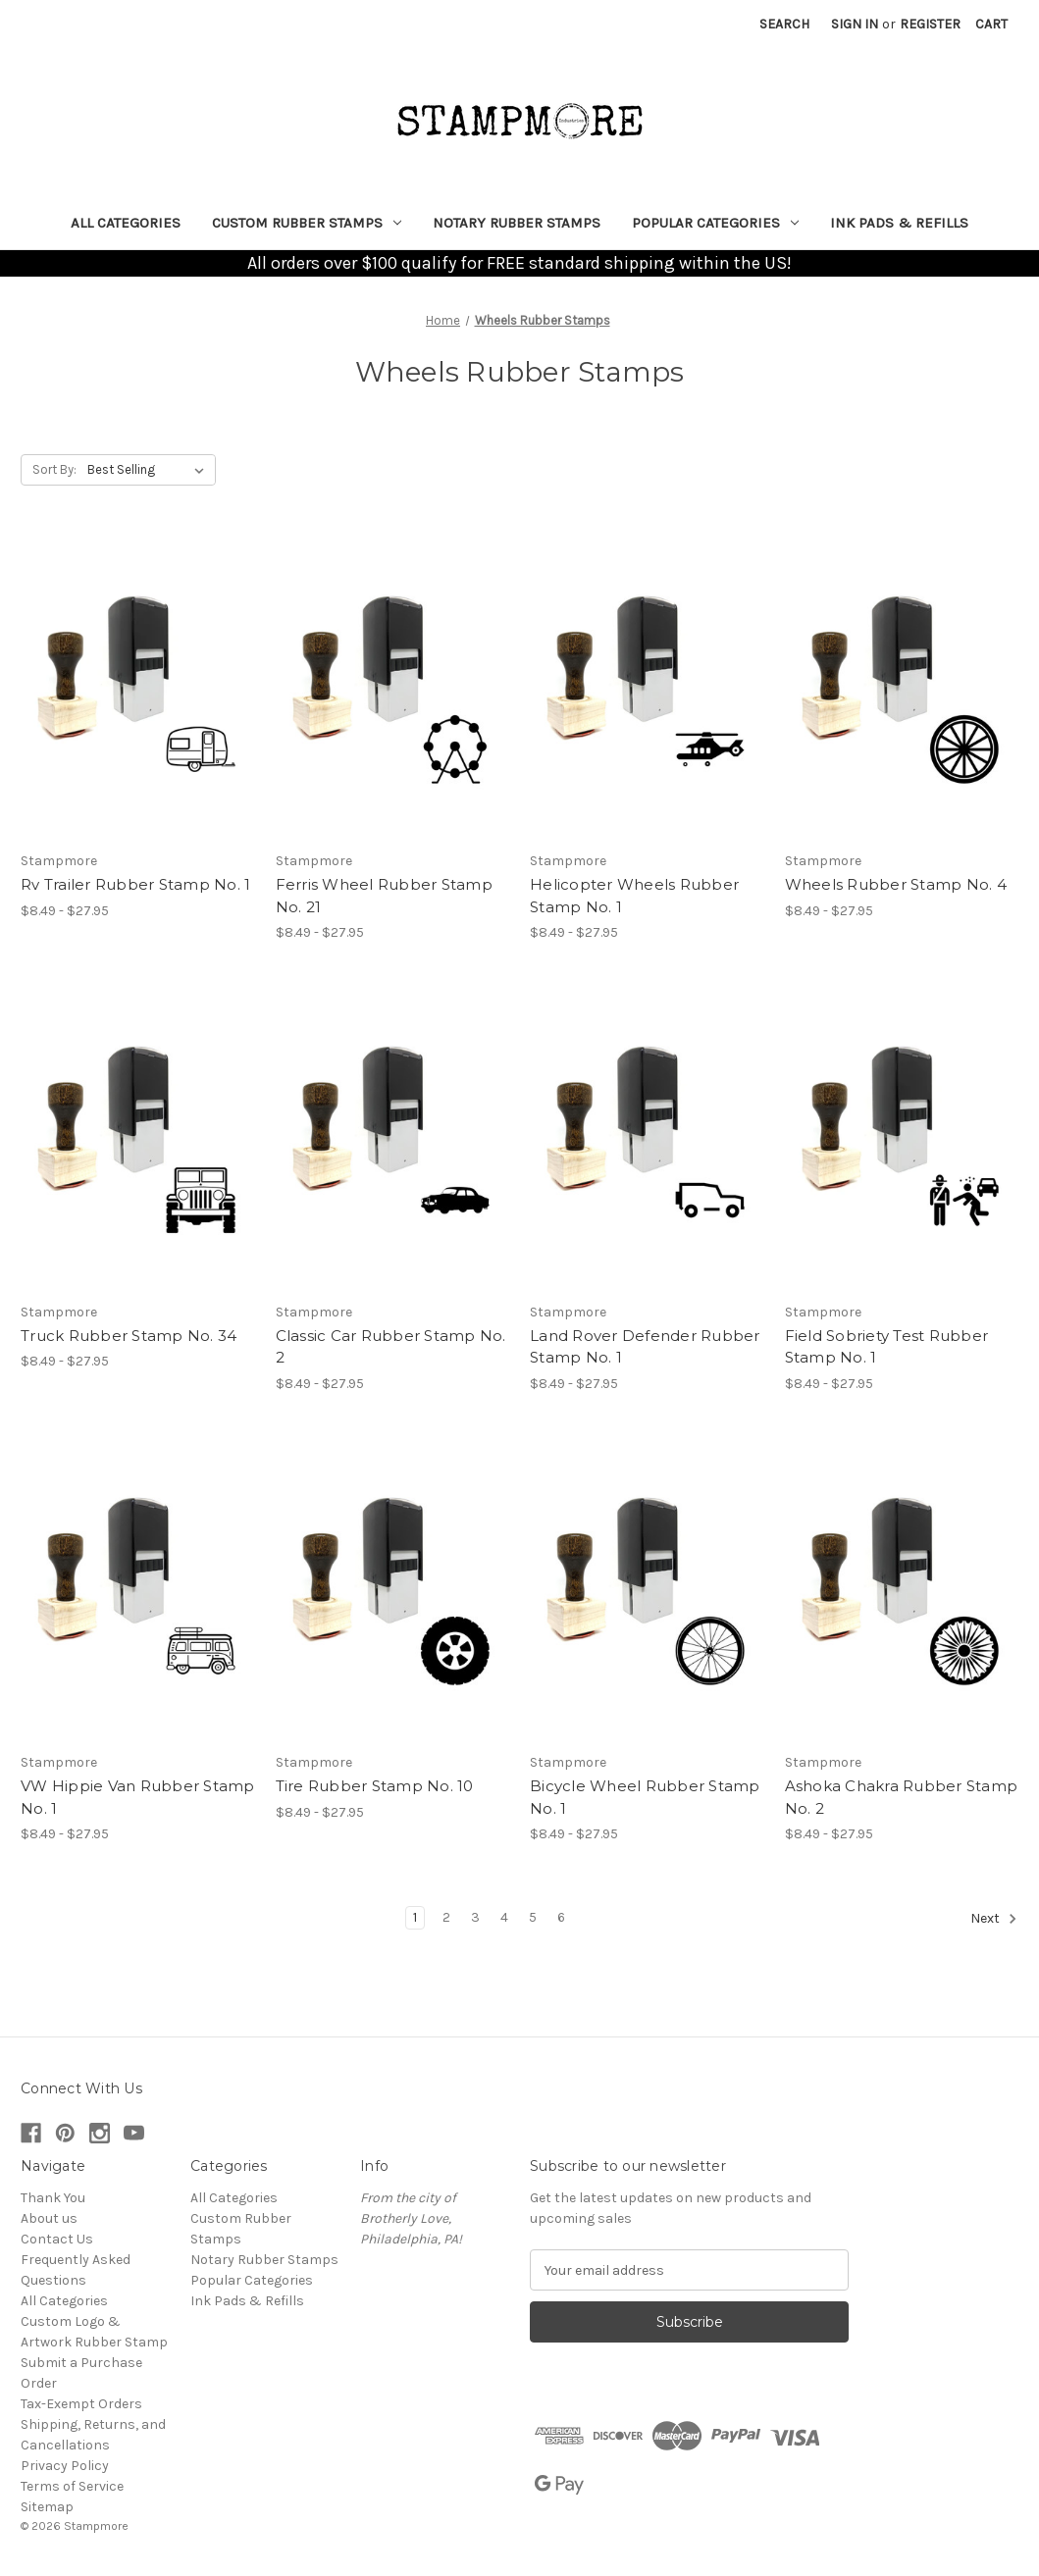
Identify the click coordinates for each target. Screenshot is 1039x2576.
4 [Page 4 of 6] (504, 1917)
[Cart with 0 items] (991, 24)
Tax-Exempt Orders (81, 2404)
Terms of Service (72, 2486)
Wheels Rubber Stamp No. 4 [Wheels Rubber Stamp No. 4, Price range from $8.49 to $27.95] (896, 884)
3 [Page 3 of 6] (475, 1917)
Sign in (854, 24)
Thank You (53, 2198)
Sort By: (54, 469)
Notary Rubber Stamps (516, 223)
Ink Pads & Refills (899, 223)
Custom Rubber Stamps (306, 223)
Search (784, 24)
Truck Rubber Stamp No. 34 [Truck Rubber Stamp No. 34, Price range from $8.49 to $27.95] (128, 1335)
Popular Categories (715, 223)
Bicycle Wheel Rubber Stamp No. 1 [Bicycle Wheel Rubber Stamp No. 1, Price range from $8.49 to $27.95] (645, 1797)
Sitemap (47, 2507)
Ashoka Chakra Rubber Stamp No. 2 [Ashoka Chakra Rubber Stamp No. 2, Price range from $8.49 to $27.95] (901, 1797)
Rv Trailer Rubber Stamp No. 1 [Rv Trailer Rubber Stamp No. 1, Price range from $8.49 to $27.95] (135, 884)
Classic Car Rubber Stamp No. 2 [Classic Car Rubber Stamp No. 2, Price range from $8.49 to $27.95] (391, 1346)
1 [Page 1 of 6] (415, 1917)
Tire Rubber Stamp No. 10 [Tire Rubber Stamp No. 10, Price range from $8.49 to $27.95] (375, 1786)
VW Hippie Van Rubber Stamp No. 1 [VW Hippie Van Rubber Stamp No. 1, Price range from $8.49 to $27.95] (138, 1797)
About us (49, 2218)
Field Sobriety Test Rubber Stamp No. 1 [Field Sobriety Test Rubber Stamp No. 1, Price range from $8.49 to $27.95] (887, 1346)
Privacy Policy (65, 2465)
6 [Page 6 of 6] (561, 1917)
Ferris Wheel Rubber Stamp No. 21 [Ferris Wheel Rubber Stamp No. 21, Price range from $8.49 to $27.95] (384, 895)
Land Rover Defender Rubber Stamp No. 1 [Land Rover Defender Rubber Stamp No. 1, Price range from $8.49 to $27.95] (645, 1346)
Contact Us (57, 2239)
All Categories (126, 223)
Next (993, 1919)
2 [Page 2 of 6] (446, 1917)
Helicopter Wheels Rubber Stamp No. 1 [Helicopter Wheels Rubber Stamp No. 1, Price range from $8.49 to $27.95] (634, 895)
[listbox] (149, 470)
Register (930, 24)
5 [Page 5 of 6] (533, 1917)
